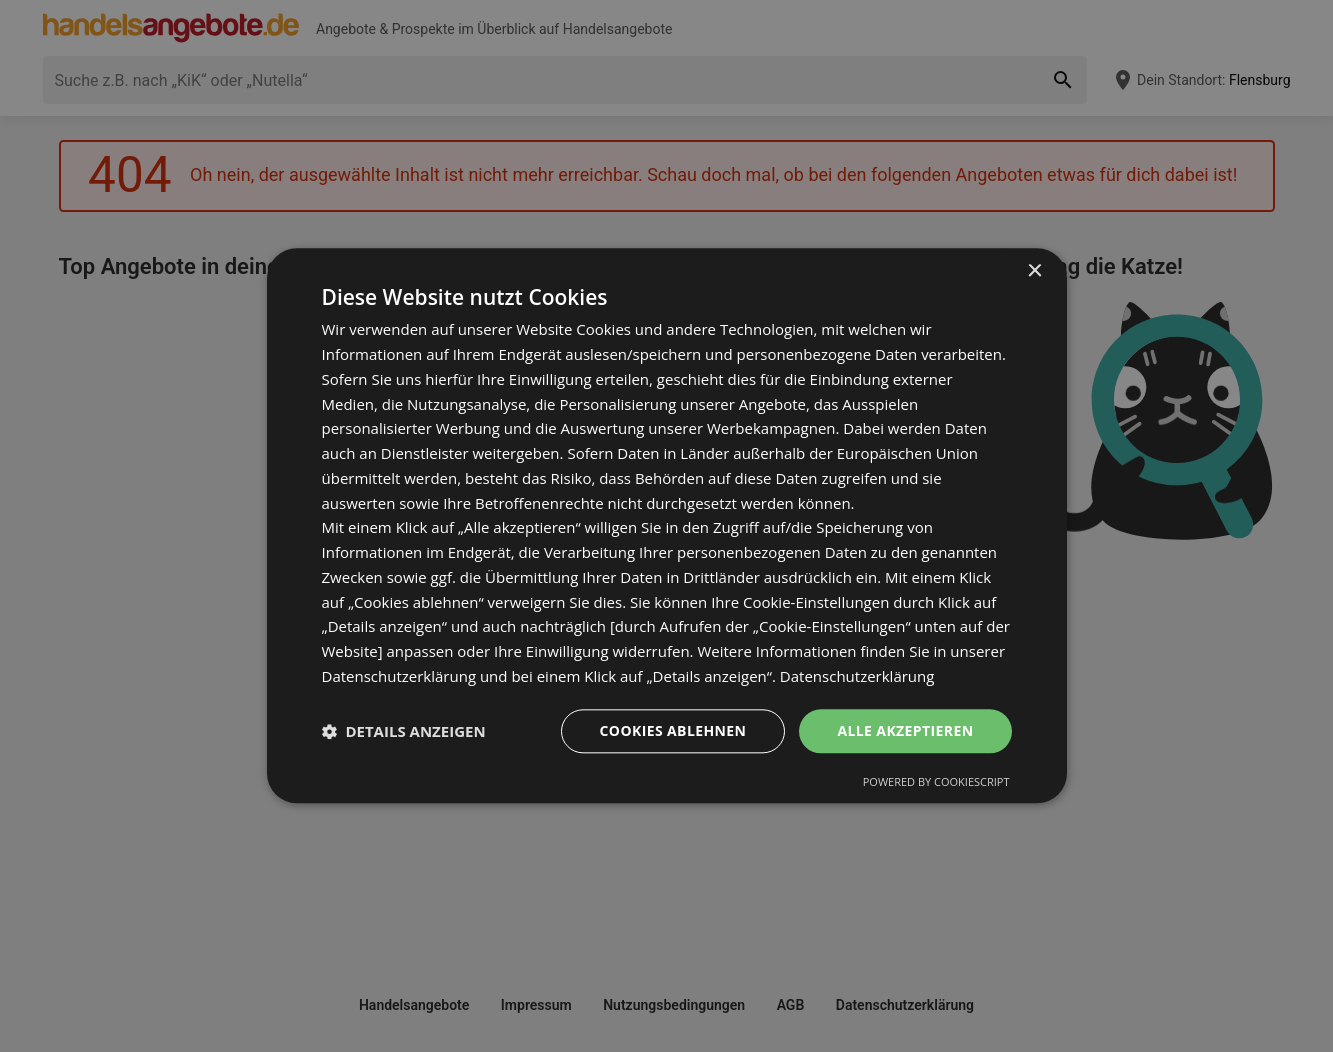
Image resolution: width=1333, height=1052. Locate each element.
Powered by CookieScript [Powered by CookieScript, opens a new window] (936, 782)
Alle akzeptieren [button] (905, 730)
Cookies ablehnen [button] (673, 730)
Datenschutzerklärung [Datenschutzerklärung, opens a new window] (857, 676)
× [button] (1034, 271)
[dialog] (667, 525)
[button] (404, 731)
